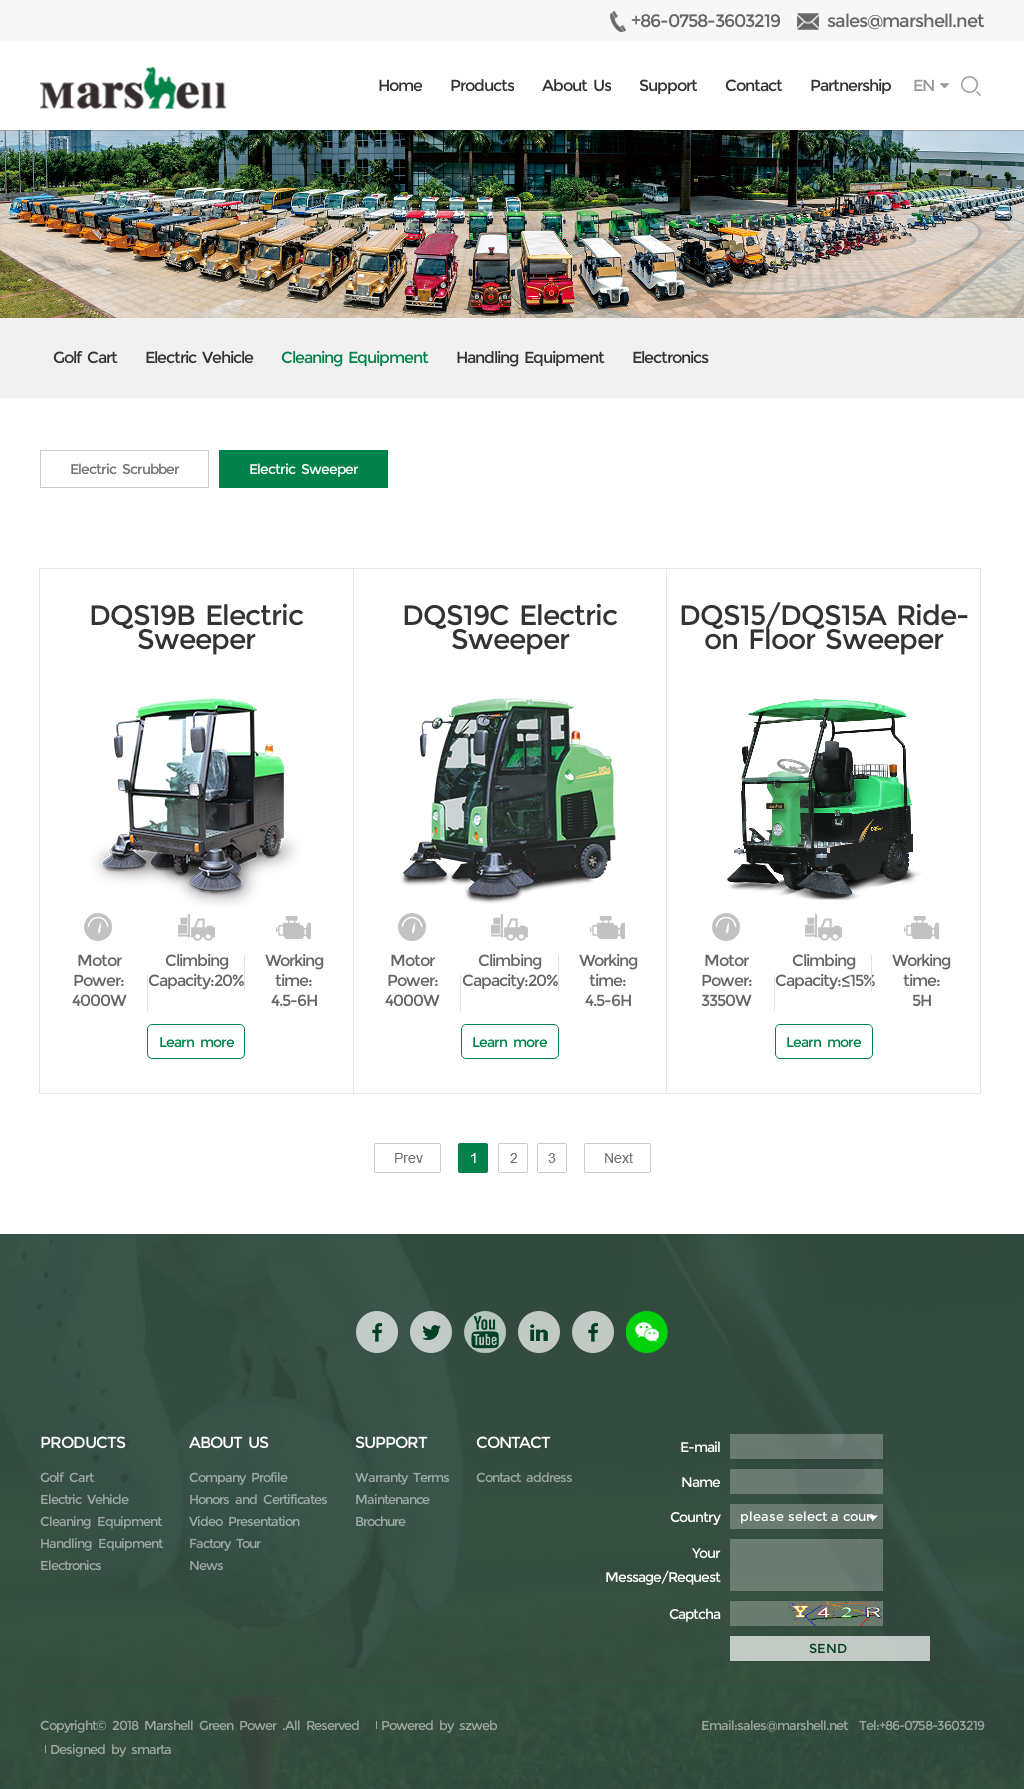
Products (482, 85)
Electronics (670, 357)
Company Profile (238, 1477)
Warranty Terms (402, 1477)
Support (668, 85)
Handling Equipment (530, 357)
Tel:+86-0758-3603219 (918, 1725)
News (206, 1565)
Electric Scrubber (124, 469)
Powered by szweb (439, 1725)
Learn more (196, 1042)
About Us (576, 85)
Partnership (850, 85)
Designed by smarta (110, 1749)
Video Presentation (244, 1521)
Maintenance (392, 1499)
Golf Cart (85, 357)
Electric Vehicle (199, 357)
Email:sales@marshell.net (774, 1725)
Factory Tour (224, 1543)
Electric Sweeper (303, 469)
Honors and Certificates (258, 1499)
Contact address (524, 1477)
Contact (753, 85)
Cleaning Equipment (354, 357)
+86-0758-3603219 (705, 21)
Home (400, 85)
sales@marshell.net (905, 21)
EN (923, 85)
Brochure (380, 1521)
